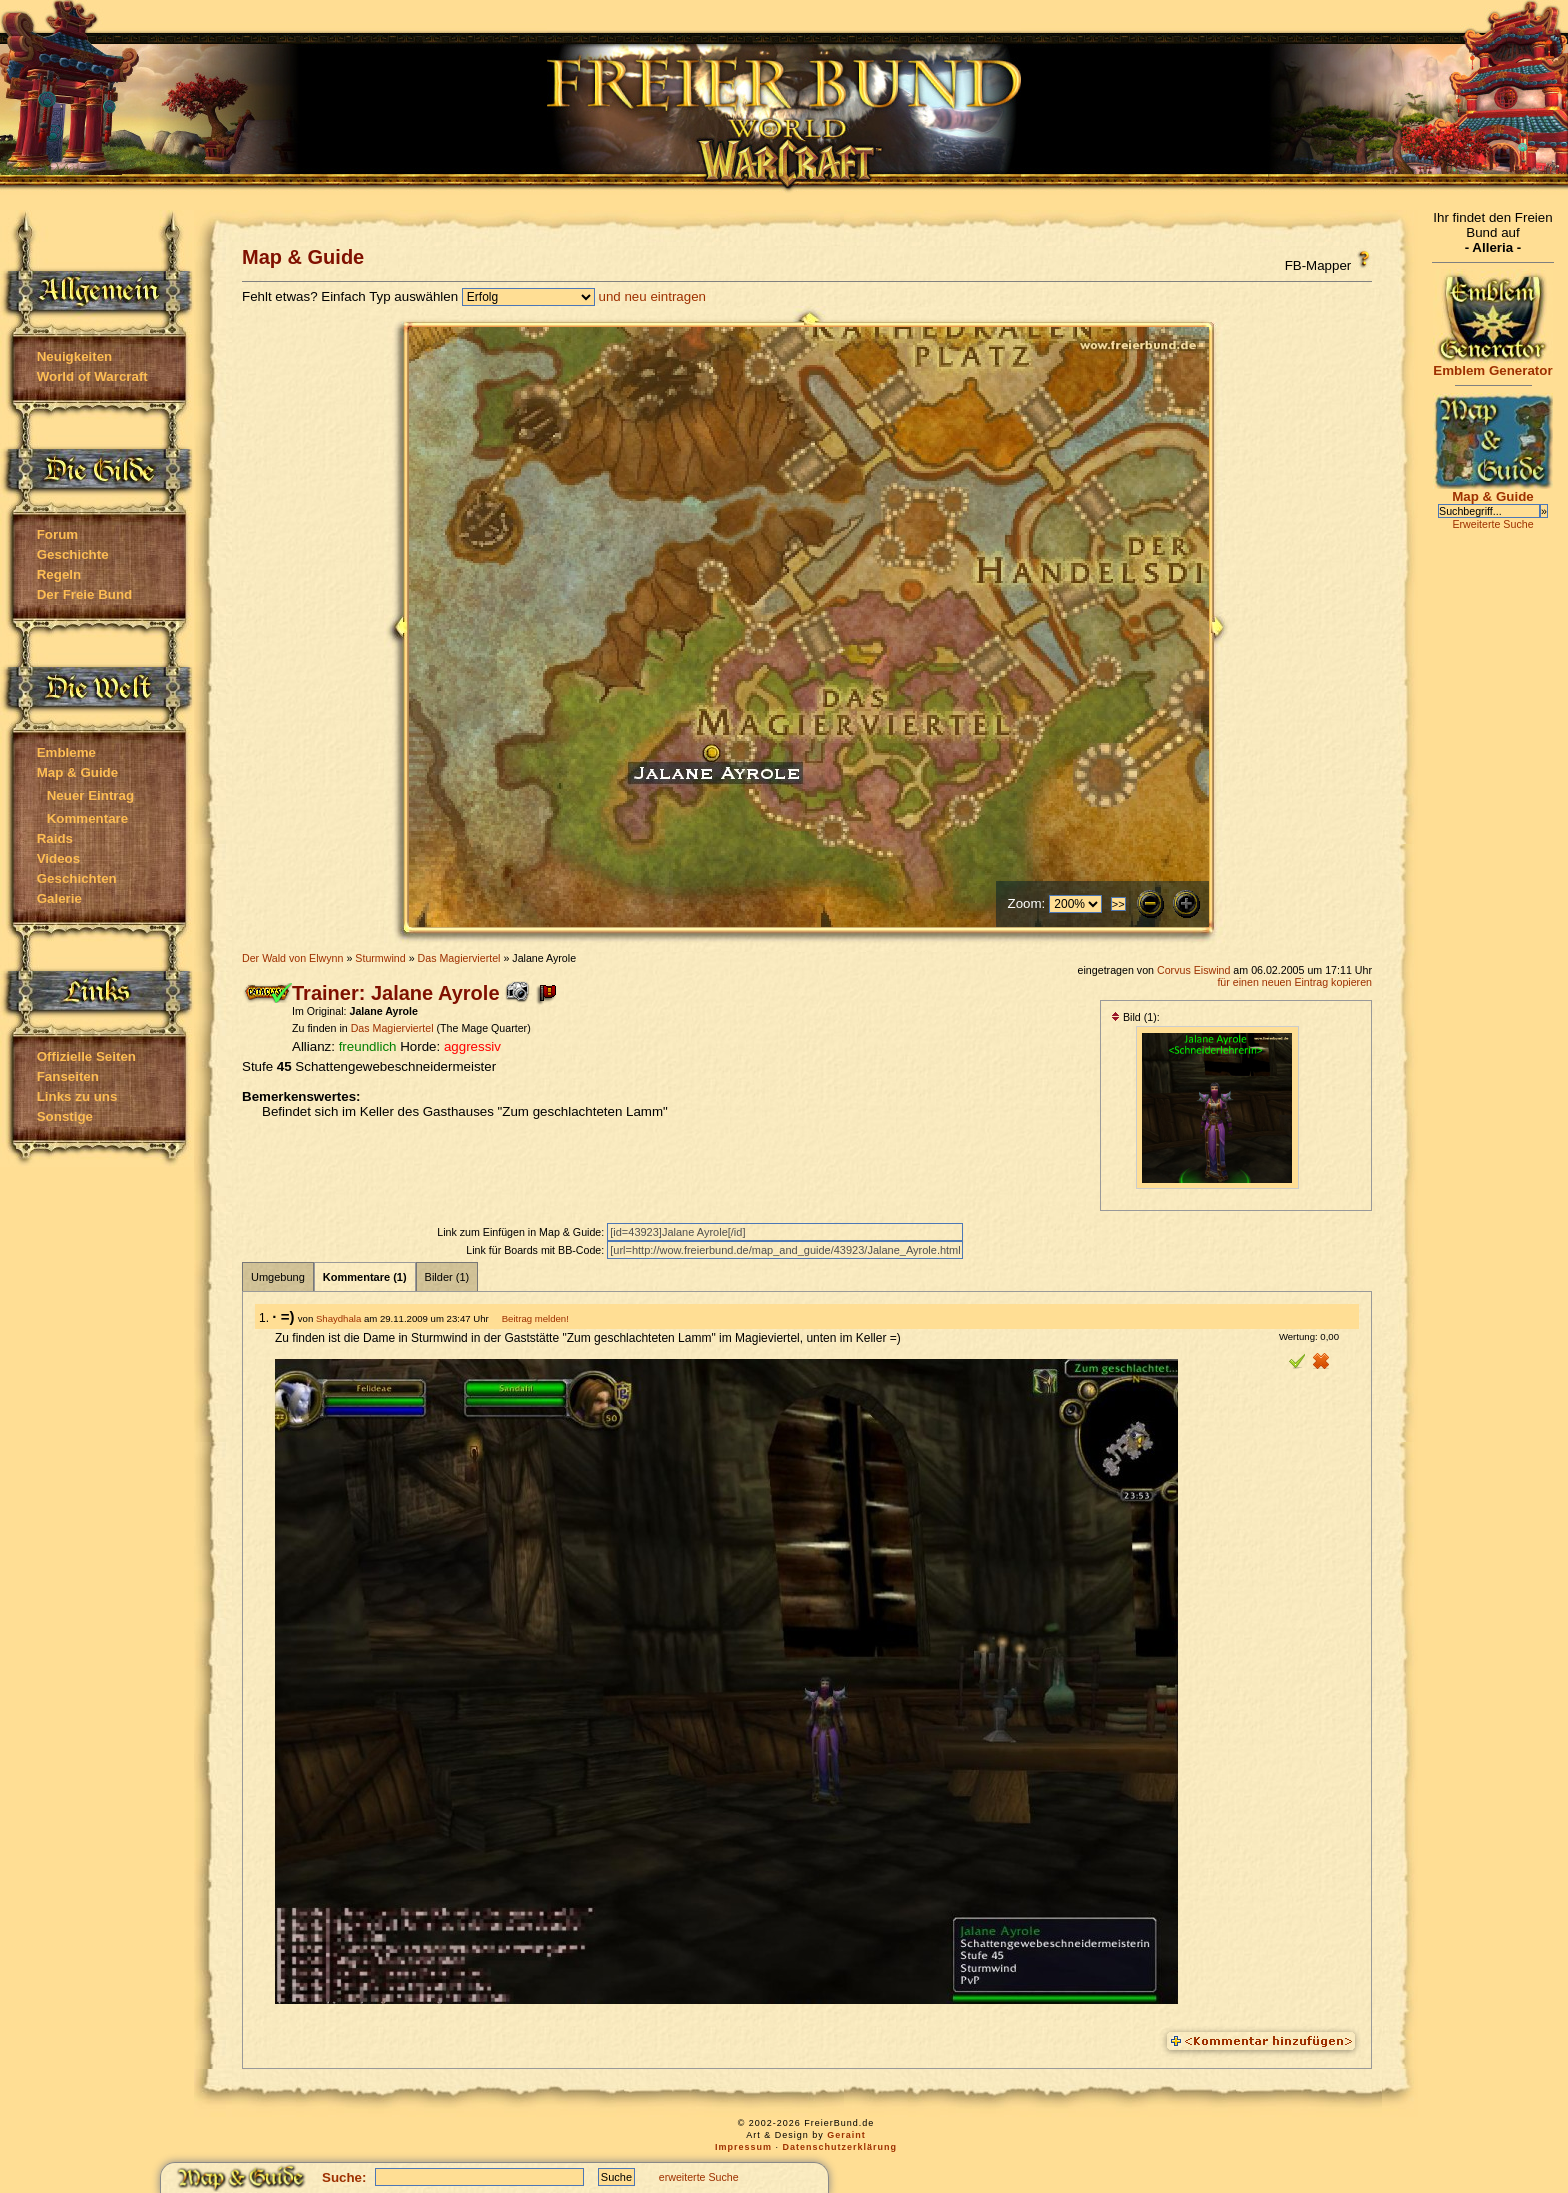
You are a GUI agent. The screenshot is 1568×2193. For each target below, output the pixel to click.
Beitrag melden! (535, 1318)
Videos (58, 858)
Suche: (344, 2177)
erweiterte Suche (699, 2177)
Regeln (59, 574)
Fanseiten (68, 1076)
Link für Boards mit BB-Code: (536, 1250)
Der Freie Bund (85, 594)
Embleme (66, 752)
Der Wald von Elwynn (292, 958)
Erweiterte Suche (1492, 524)
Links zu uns (77, 1096)
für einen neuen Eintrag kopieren (1294, 982)
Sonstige (65, 1116)
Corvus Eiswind (1193, 970)
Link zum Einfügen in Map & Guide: (522, 1232)
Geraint (846, 2135)
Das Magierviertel (459, 958)
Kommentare (87, 818)
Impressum (743, 2147)
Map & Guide (77, 772)
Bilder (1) (447, 1277)
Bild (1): (1135, 1017)
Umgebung (278, 1277)
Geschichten (77, 878)
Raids (55, 838)
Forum (57, 534)
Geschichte (73, 554)
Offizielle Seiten (86, 1056)
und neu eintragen (652, 296)
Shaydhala (338, 1318)
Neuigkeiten (75, 356)
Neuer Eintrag (90, 795)
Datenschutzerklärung (840, 2147)
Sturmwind (380, 958)
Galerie (59, 898)
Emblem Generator (1493, 364)
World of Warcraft (92, 376)
